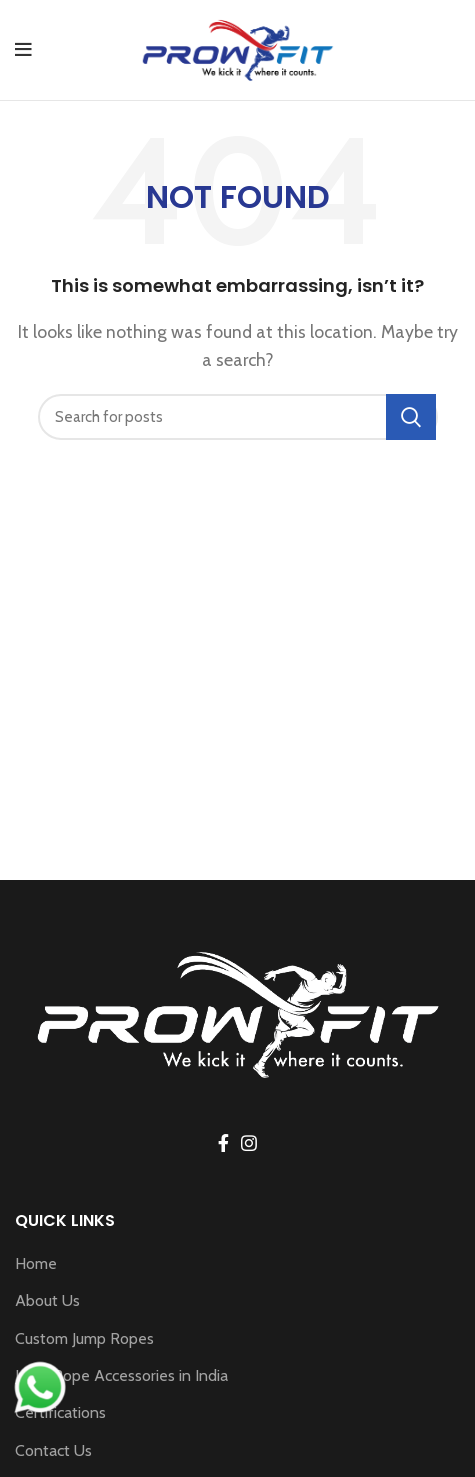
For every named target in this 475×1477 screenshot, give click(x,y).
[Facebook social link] (223, 1143)
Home (36, 1263)
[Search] (238, 417)
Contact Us (53, 1450)
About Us (47, 1300)
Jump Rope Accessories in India (121, 1375)
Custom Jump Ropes (84, 1338)
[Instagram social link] (249, 1143)
